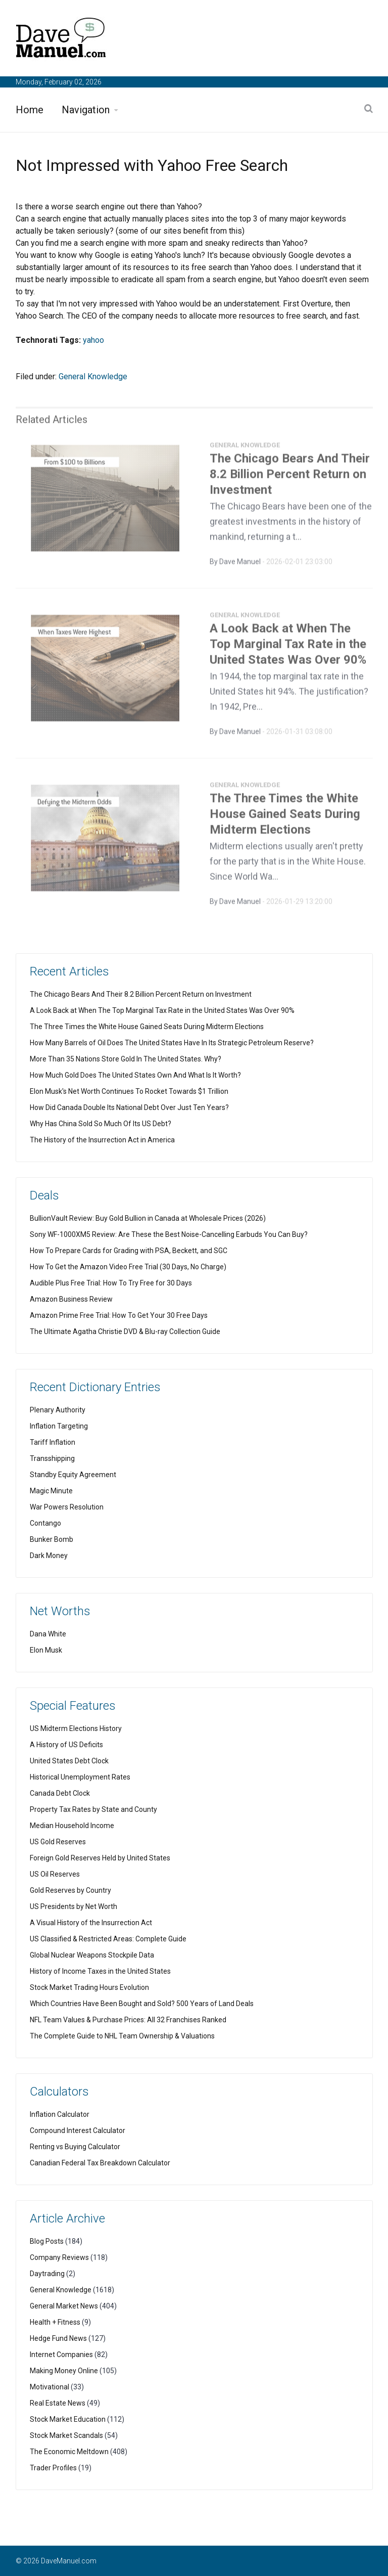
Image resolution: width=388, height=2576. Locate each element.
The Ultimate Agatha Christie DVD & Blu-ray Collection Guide (125, 1331)
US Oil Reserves (55, 1874)
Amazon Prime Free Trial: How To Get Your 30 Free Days (119, 1315)
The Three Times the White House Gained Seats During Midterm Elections (285, 817)
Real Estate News (57, 2403)
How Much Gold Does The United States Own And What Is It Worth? (135, 1075)
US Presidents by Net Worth (73, 1906)
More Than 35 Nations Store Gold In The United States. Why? (125, 1059)
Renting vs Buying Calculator (75, 2147)
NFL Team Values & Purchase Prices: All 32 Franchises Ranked (128, 2020)
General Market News (64, 2306)
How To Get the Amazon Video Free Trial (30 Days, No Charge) (128, 1267)
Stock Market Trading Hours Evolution (89, 1987)
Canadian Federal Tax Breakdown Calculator (100, 2163)
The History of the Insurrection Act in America (102, 1140)
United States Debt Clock (69, 1761)
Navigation (86, 110)
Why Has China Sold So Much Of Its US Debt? (100, 1124)
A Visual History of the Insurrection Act (91, 1923)
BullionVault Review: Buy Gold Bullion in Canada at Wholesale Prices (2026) (148, 1218)
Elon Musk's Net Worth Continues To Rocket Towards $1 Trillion (129, 1091)
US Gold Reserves (58, 1842)
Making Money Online (64, 2371)
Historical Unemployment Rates (80, 1777)
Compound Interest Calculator (77, 2130)
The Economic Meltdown (69, 2452)
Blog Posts (47, 2241)
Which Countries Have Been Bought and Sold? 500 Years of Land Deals (142, 2004)
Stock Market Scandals (66, 2435)
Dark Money (49, 1555)
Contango (45, 1523)
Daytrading (47, 2274)
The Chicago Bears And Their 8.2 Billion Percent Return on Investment (290, 478)
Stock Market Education (68, 2419)
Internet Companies (61, 2354)
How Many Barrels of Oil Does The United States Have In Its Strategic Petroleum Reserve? (172, 1043)
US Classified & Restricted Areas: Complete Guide (108, 1939)
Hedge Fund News (58, 2338)
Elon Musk (46, 1650)
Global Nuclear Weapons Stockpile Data (92, 1955)
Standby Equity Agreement (73, 1475)
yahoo (93, 340)
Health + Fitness (55, 2322)
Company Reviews (59, 2257)
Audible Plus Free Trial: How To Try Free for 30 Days (111, 1283)
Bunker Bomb (51, 1539)
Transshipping (52, 1458)
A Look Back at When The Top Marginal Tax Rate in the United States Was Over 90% (288, 648)
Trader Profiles (53, 2468)
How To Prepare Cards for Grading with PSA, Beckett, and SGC (128, 1251)
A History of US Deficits (66, 1745)
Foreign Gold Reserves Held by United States (100, 1858)
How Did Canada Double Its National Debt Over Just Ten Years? (129, 1107)
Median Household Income (72, 1826)
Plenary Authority (57, 1410)
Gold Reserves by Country (70, 1890)
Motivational (49, 2387)
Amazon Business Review (71, 1299)
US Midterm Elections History (76, 1728)
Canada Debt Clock (60, 1793)
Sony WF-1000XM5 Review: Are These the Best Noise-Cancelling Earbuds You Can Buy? (169, 1234)
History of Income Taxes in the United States (100, 1971)
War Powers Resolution (67, 1507)
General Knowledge (93, 376)
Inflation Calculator (59, 2114)
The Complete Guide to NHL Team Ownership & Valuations (122, 2036)
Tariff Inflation (52, 1442)
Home (29, 110)
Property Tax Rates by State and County (93, 1809)
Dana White (48, 1634)
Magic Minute (51, 1491)
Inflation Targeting (59, 1426)
